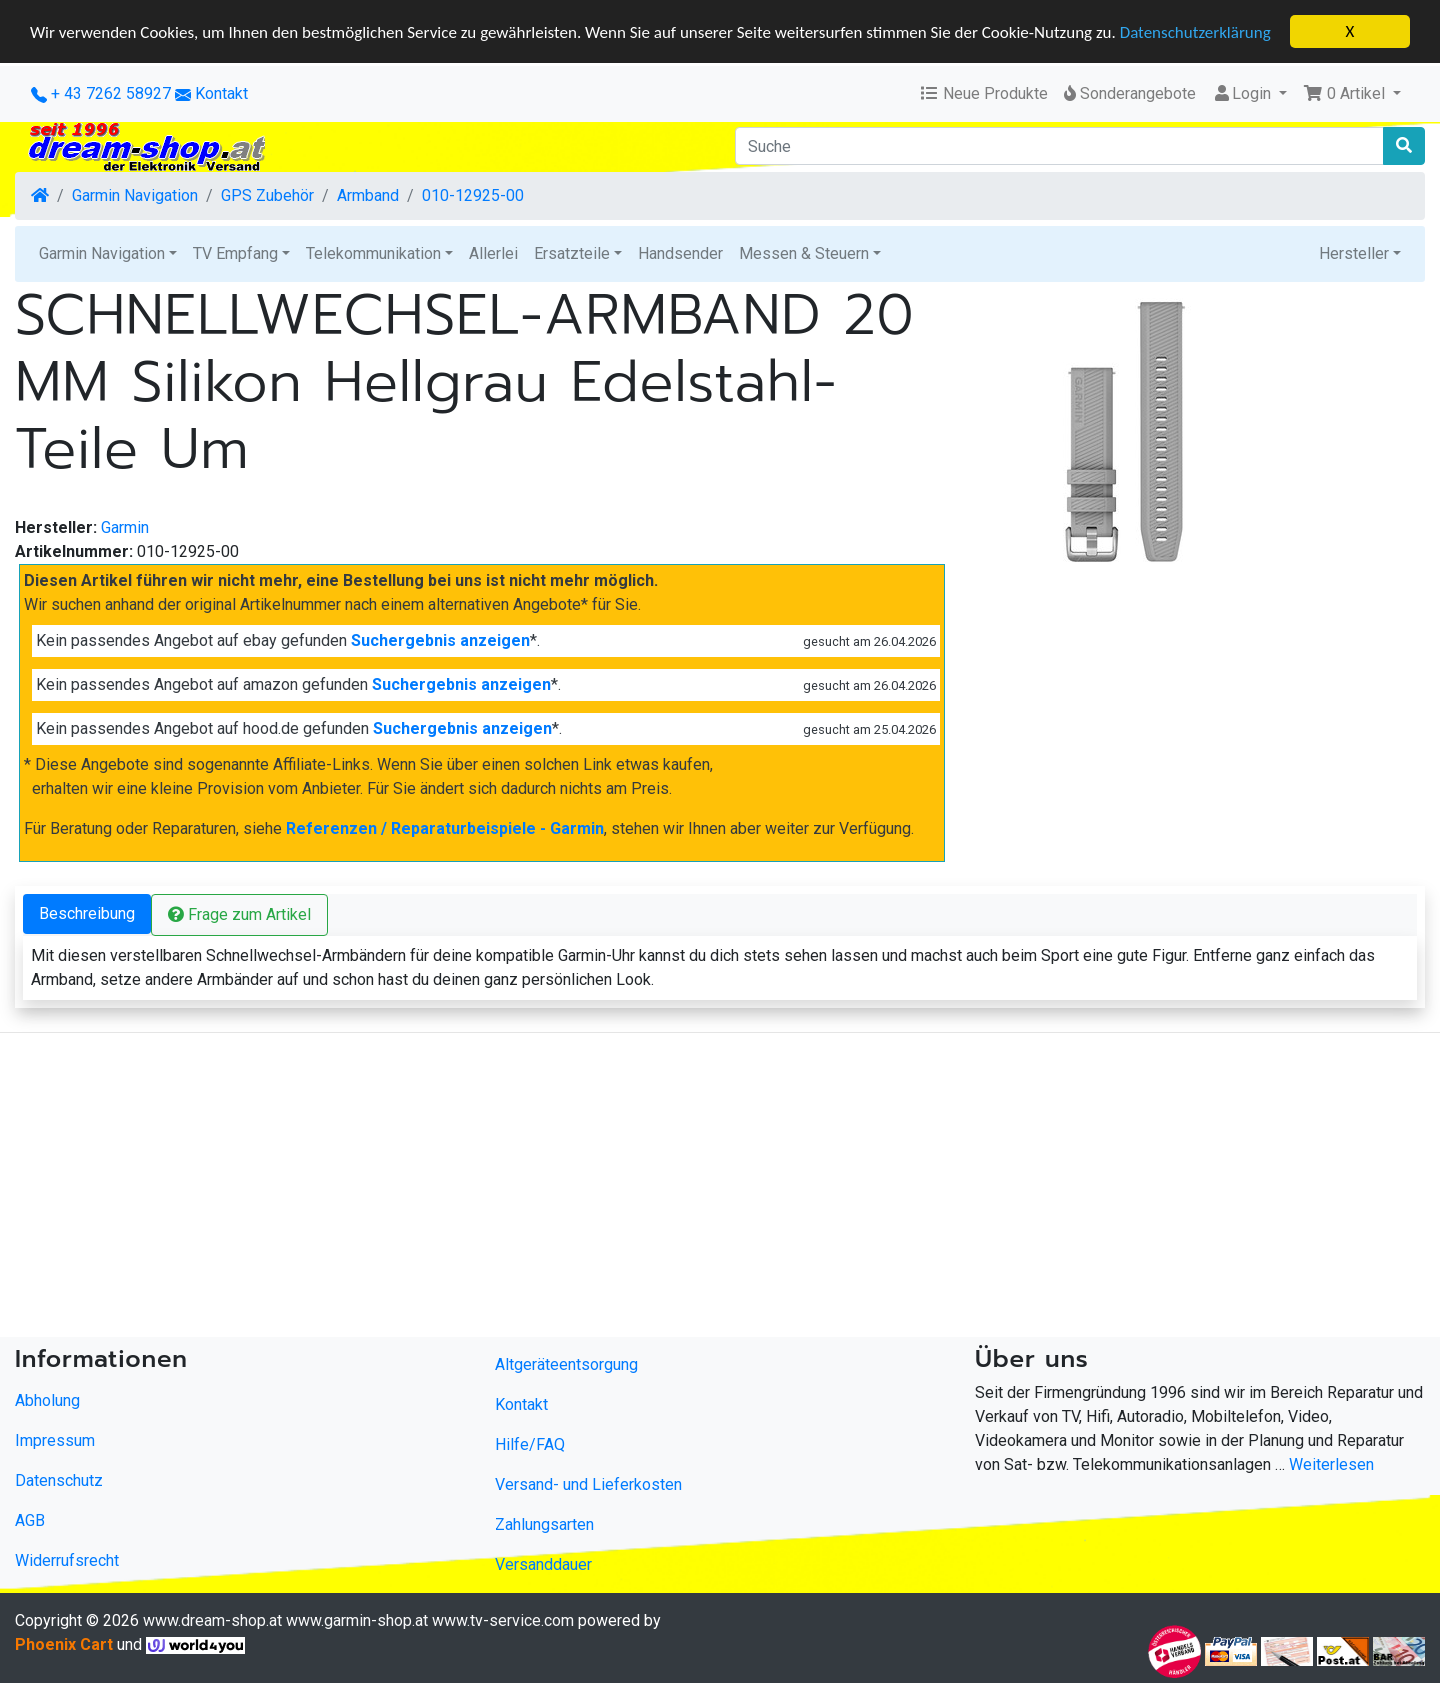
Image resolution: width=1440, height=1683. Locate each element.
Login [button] (1243, 93)
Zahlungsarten (544, 1524)
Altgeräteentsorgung (566, 1364)
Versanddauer (543, 1564)
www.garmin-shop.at (357, 1620)
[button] (1352, 94)
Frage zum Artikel (239, 914)
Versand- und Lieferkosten (588, 1484)
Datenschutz (59, 1480)
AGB (30, 1520)
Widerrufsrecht (67, 1560)
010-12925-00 (473, 195)
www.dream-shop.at (212, 1620)
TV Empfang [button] (235, 253)
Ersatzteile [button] (572, 253)
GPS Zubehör (267, 195)
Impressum (55, 1440)
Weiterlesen (1331, 1464)
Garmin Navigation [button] (102, 253)
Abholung (47, 1400)
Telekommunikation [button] (373, 253)
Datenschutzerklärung (1195, 31)
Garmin (125, 527)
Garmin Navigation (135, 195)
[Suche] (1059, 146)
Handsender (680, 253)
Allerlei (493, 253)
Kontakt (221, 93)
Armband (368, 195)
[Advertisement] (600, 1189)
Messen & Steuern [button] (804, 253)
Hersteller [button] (1354, 253)
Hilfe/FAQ (530, 1444)
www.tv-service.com (503, 1620)
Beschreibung (87, 913)
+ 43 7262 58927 (101, 93)
